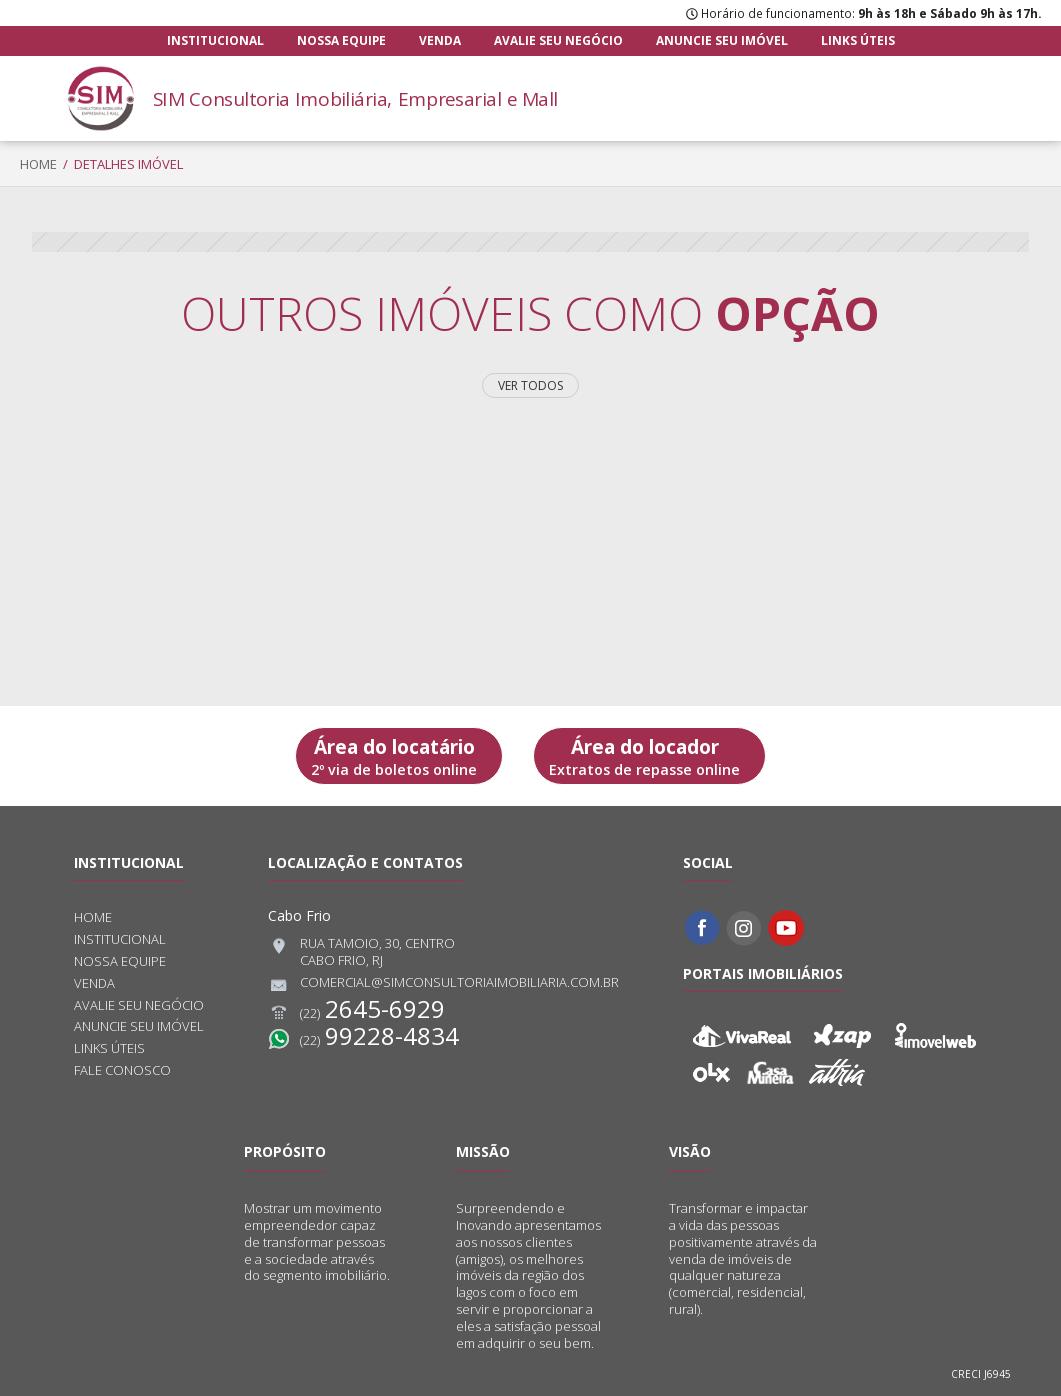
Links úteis (858, 40)
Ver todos (530, 385)
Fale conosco (122, 1070)
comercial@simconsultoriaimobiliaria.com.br (443, 985)
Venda (440, 40)
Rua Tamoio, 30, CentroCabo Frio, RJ (361, 952)
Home (38, 164)
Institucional (215, 40)
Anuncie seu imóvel (722, 40)
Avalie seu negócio (558, 40)
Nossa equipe (341, 40)
